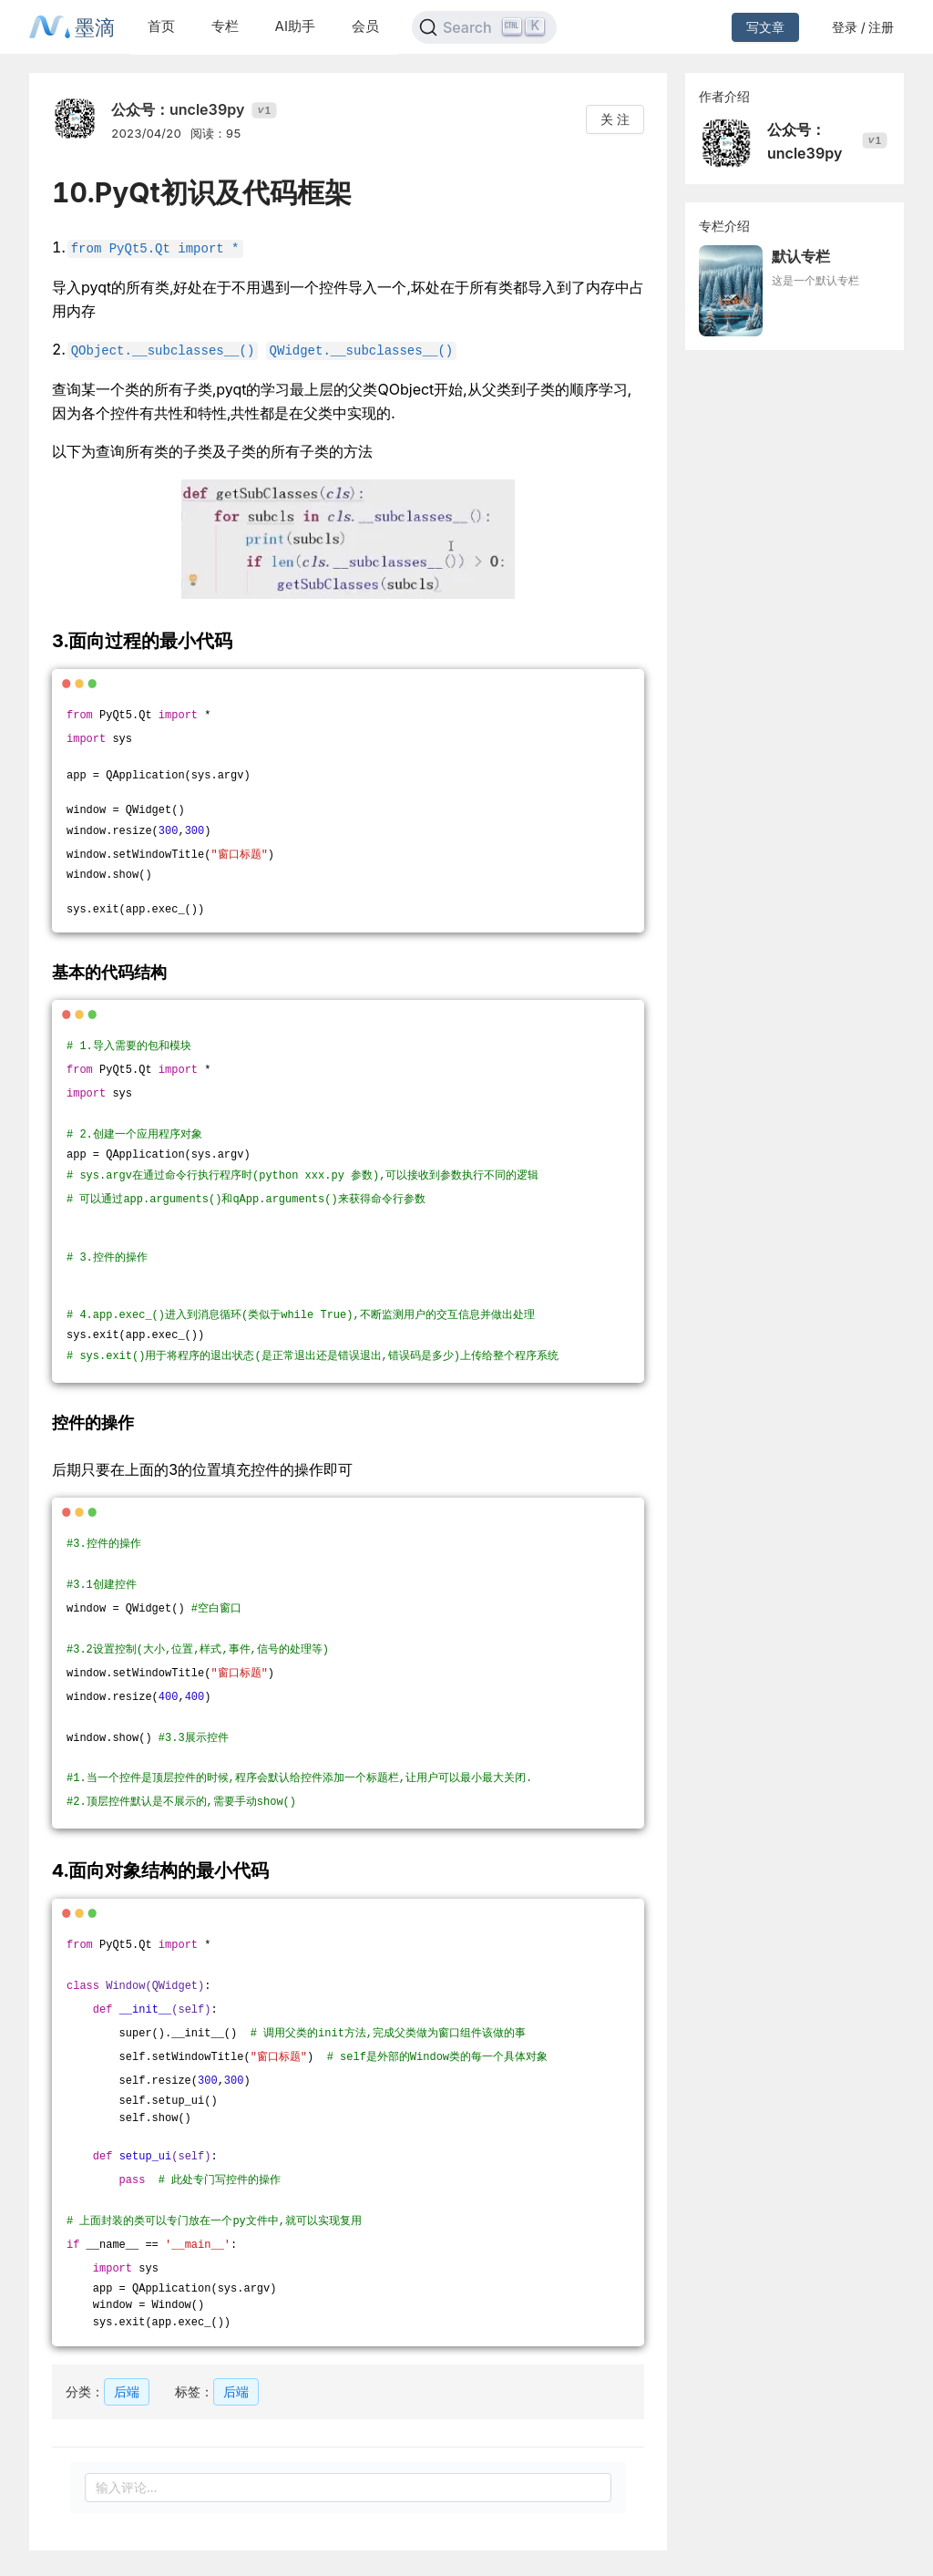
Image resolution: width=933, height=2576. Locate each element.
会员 (365, 26)
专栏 (225, 26)
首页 (161, 26)
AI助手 (295, 26)
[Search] (484, 27)
